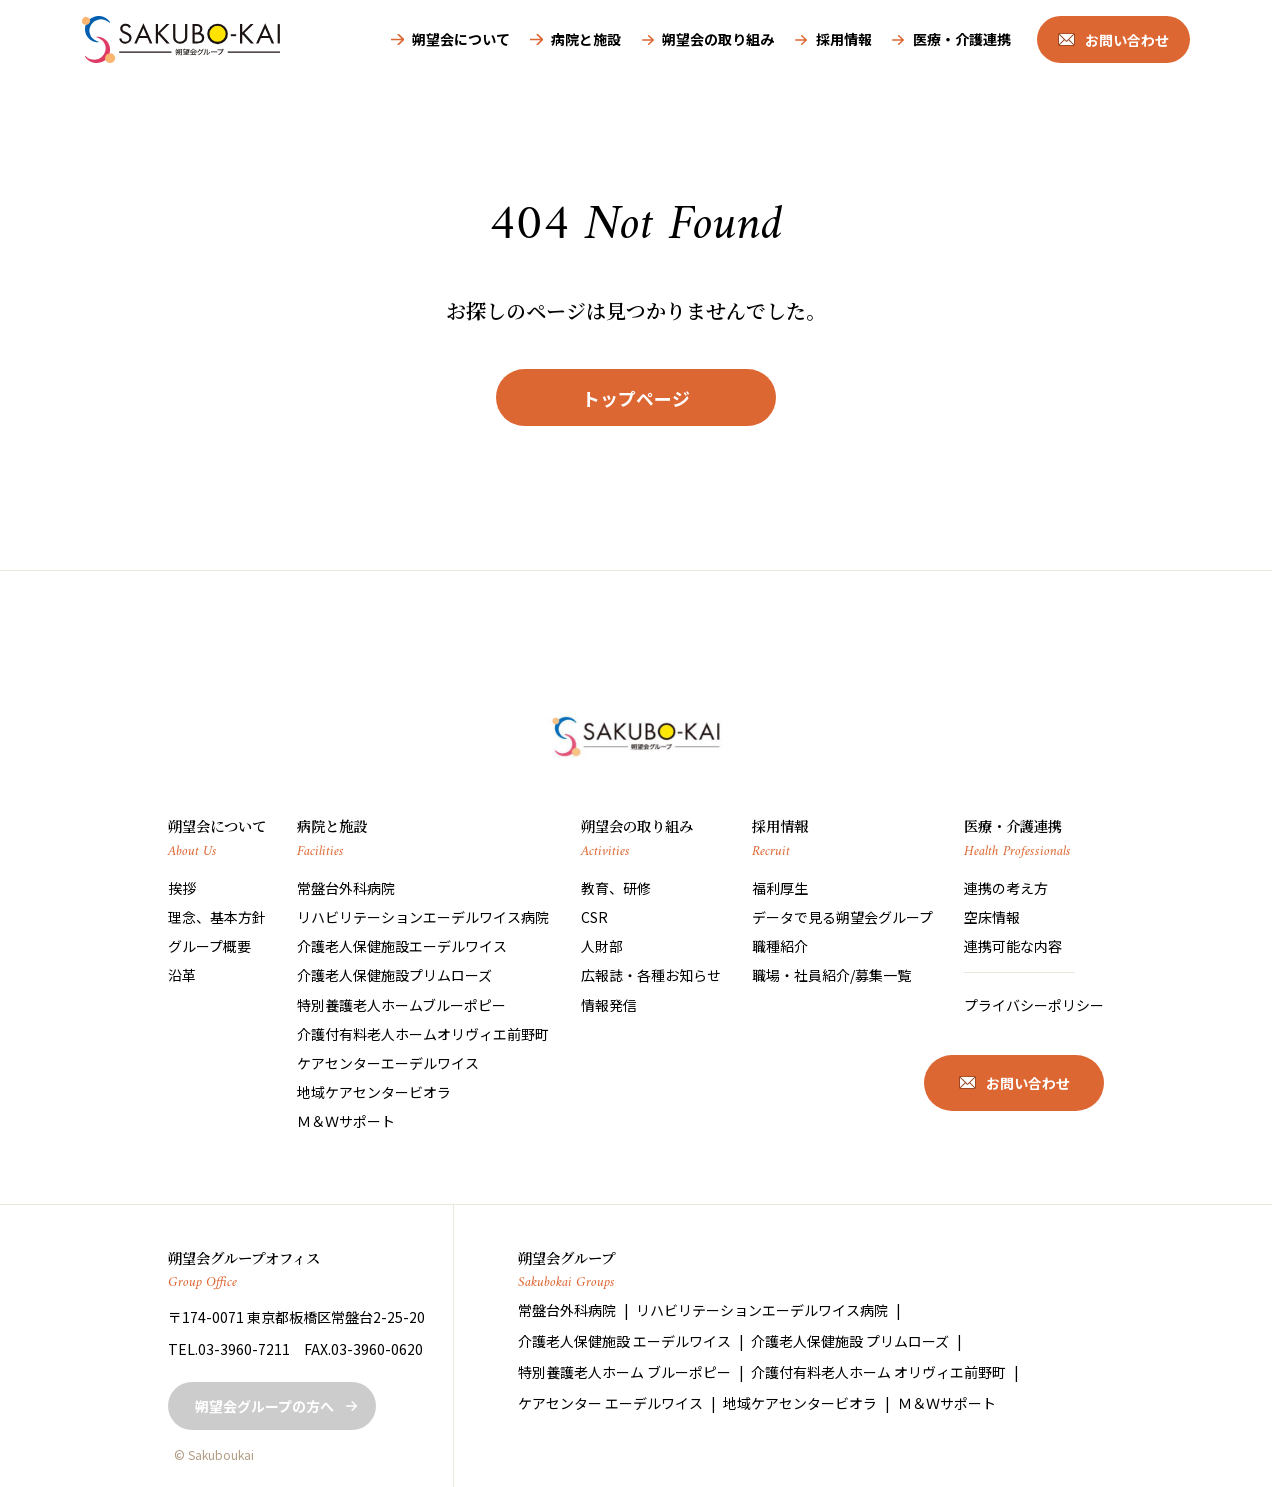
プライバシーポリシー (1034, 1005)
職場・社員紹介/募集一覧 (831, 975)
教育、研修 (616, 888)
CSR (594, 917)
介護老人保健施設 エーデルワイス (624, 1341)
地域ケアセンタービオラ (374, 1092)
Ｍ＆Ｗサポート (346, 1121)
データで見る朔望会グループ (842, 917)
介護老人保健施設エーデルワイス (402, 946)
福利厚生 (780, 888)
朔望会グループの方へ (264, 1406)
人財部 (602, 946)
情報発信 (609, 1005)
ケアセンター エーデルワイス (610, 1403)
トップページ (636, 398)
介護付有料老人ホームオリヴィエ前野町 (423, 1034)
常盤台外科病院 (346, 888)
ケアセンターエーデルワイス (388, 1063)
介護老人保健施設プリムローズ (394, 975)
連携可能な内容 (1013, 946)
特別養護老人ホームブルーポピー (401, 1005)
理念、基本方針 (217, 917)
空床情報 (992, 917)
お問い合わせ (1127, 40)
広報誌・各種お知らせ (651, 975)
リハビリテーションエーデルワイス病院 (423, 917)
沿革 (182, 975)
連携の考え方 (1006, 888)
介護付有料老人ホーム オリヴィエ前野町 (878, 1372)
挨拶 (182, 888)
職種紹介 (780, 946)
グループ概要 (209, 946)
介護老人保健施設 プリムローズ (850, 1341)
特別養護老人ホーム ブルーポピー (624, 1372)
